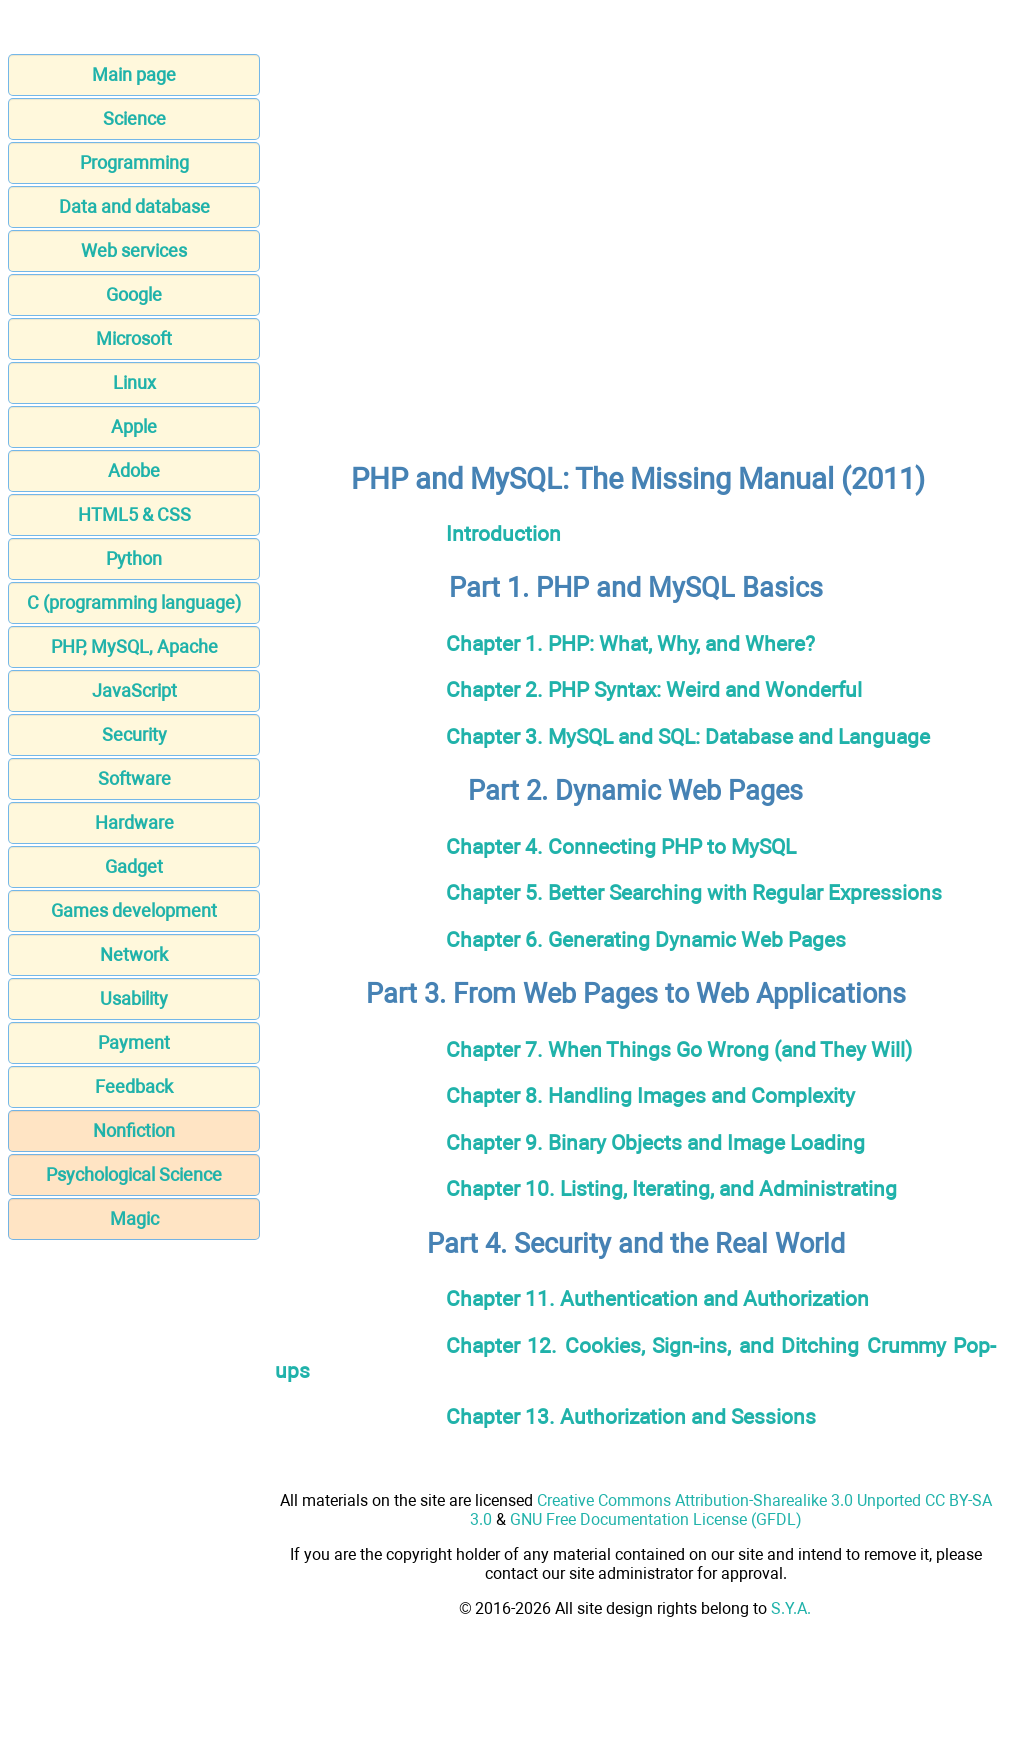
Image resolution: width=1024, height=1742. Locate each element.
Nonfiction (134, 1130)
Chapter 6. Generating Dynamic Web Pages (646, 939)
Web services (134, 250)
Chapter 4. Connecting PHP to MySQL (621, 846)
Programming (134, 162)
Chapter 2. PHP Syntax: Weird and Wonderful (654, 689)
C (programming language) (134, 602)
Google (134, 294)
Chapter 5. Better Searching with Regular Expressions (694, 892)
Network (134, 954)
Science (134, 118)
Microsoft (134, 338)
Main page (134, 74)
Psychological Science (134, 1174)
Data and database (134, 206)
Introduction (503, 533)
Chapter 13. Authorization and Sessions (631, 1416)
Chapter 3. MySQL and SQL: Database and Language (688, 736)
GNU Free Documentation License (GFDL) (656, 1519)
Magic (134, 1218)
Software (134, 778)
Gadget (134, 866)
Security (134, 734)
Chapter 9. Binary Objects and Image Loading (655, 1142)
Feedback (134, 1086)
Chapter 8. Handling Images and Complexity (650, 1095)
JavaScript (134, 690)
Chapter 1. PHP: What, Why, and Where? (630, 643)
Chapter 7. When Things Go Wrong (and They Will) (679, 1049)
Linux (134, 382)
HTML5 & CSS (134, 514)
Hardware (134, 822)
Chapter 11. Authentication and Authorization (657, 1298)
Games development (134, 910)
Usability (134, 998)
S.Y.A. (791, 1608)
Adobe (134, 470)
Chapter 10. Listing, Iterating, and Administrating (671, 1188)
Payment (134, 1042)
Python (134, 558)
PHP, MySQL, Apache (134, 646)
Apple (134, 426)
